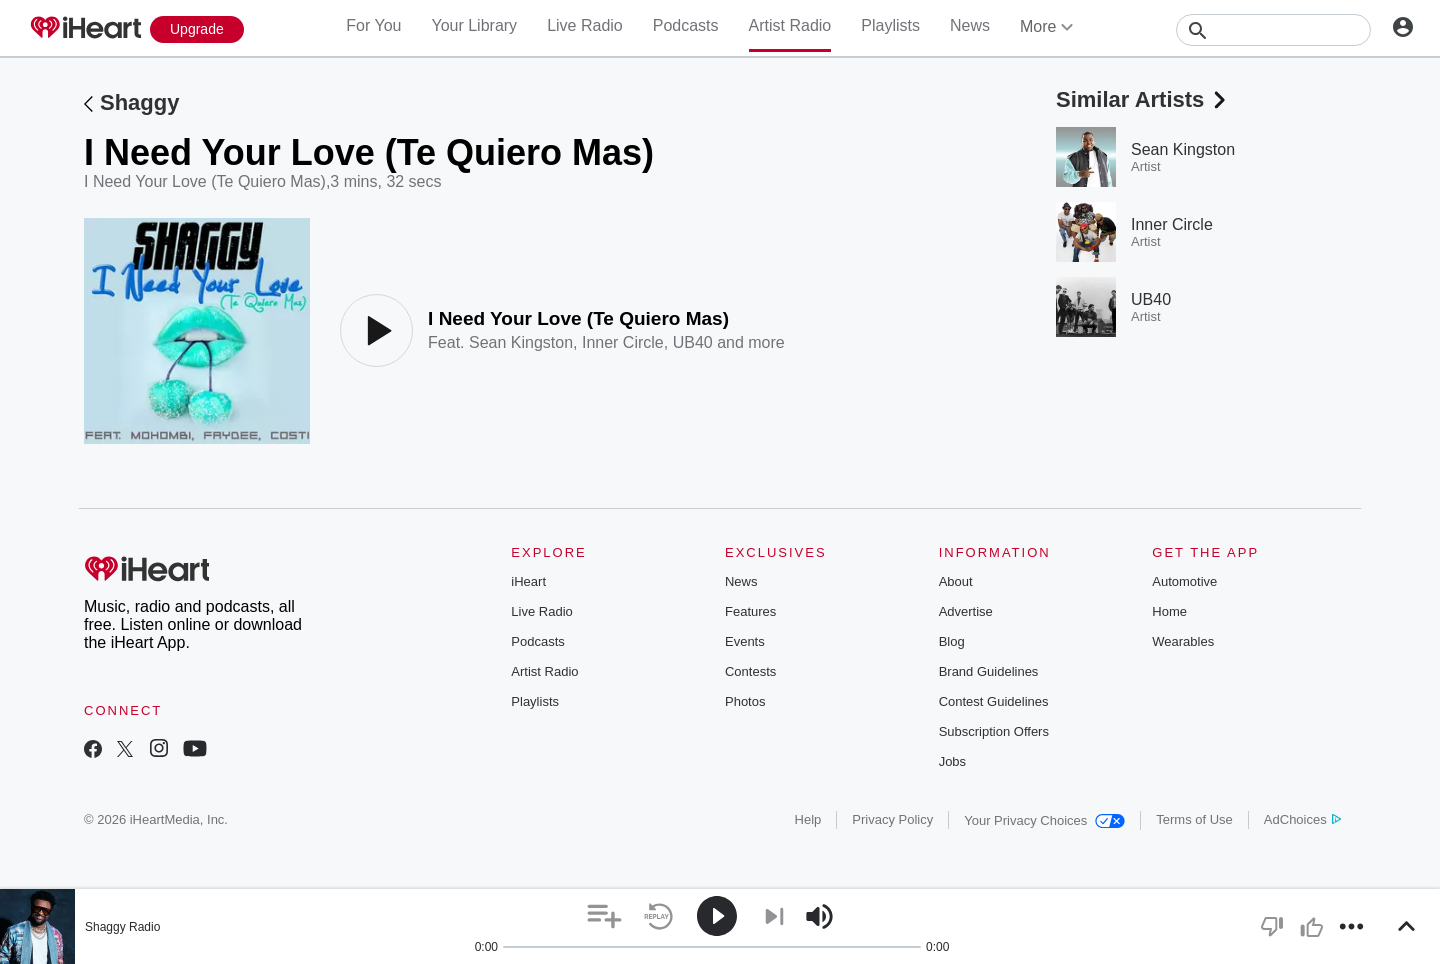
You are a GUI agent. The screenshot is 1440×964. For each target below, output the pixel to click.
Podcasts (686, 25)
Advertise (966, 611)
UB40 (693, 342)
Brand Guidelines (989, 671)
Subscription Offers (994, 731)
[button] (604, 916)
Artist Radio (790, 25)
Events (745, 641)
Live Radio (585, 25)
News (970, 25)
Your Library (474, 25)
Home (1169, 611)
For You (373, 25)
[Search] (1273, 30)
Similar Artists (1143, 99)
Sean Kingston (521, 342)
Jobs (952, 761)
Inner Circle (623, 342)
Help (808, 819)
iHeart (528, 581)
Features (750, 611)
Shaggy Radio (122, 927)
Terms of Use (1194, 819)
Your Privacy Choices (1044, 820)
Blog (952, 641)
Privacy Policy (892, 819)
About (956, 581)
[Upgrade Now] (197, 29)
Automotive (1184, 581)
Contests (750, 671)
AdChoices (1302, 819)
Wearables (1183, 641)
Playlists (890, 25)
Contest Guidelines (994, 701)
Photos (745, 701)
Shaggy (139, 102)
